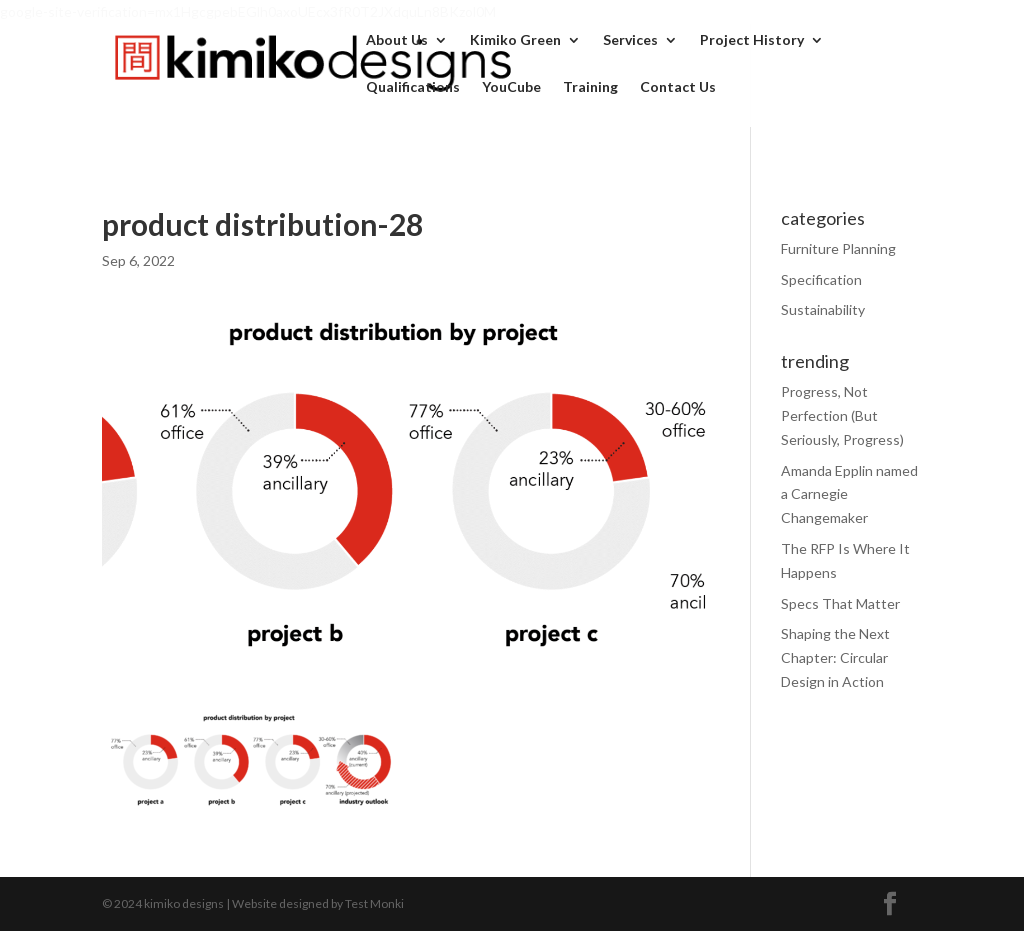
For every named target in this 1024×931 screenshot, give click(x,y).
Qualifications (413, 87)
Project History (752, 40)
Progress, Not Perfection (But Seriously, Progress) (842, 415)
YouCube (511, 87)
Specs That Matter (840, 603)
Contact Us (678, 87)
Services (630, 40)
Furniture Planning (838, 248)
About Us (397, 40)
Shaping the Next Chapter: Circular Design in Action (835, 657)
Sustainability (823, 309)
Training (590, 87)
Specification (821, 279)
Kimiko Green (515, 40)
